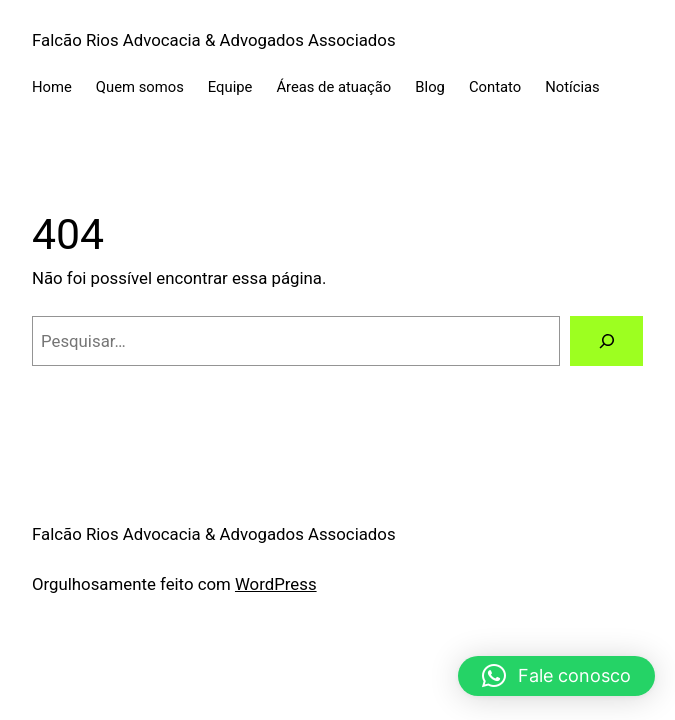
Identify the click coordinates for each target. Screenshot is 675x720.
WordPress (276, 584)
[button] (556, 676)
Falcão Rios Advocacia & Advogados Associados (214, 40)
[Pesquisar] (606, 341)
